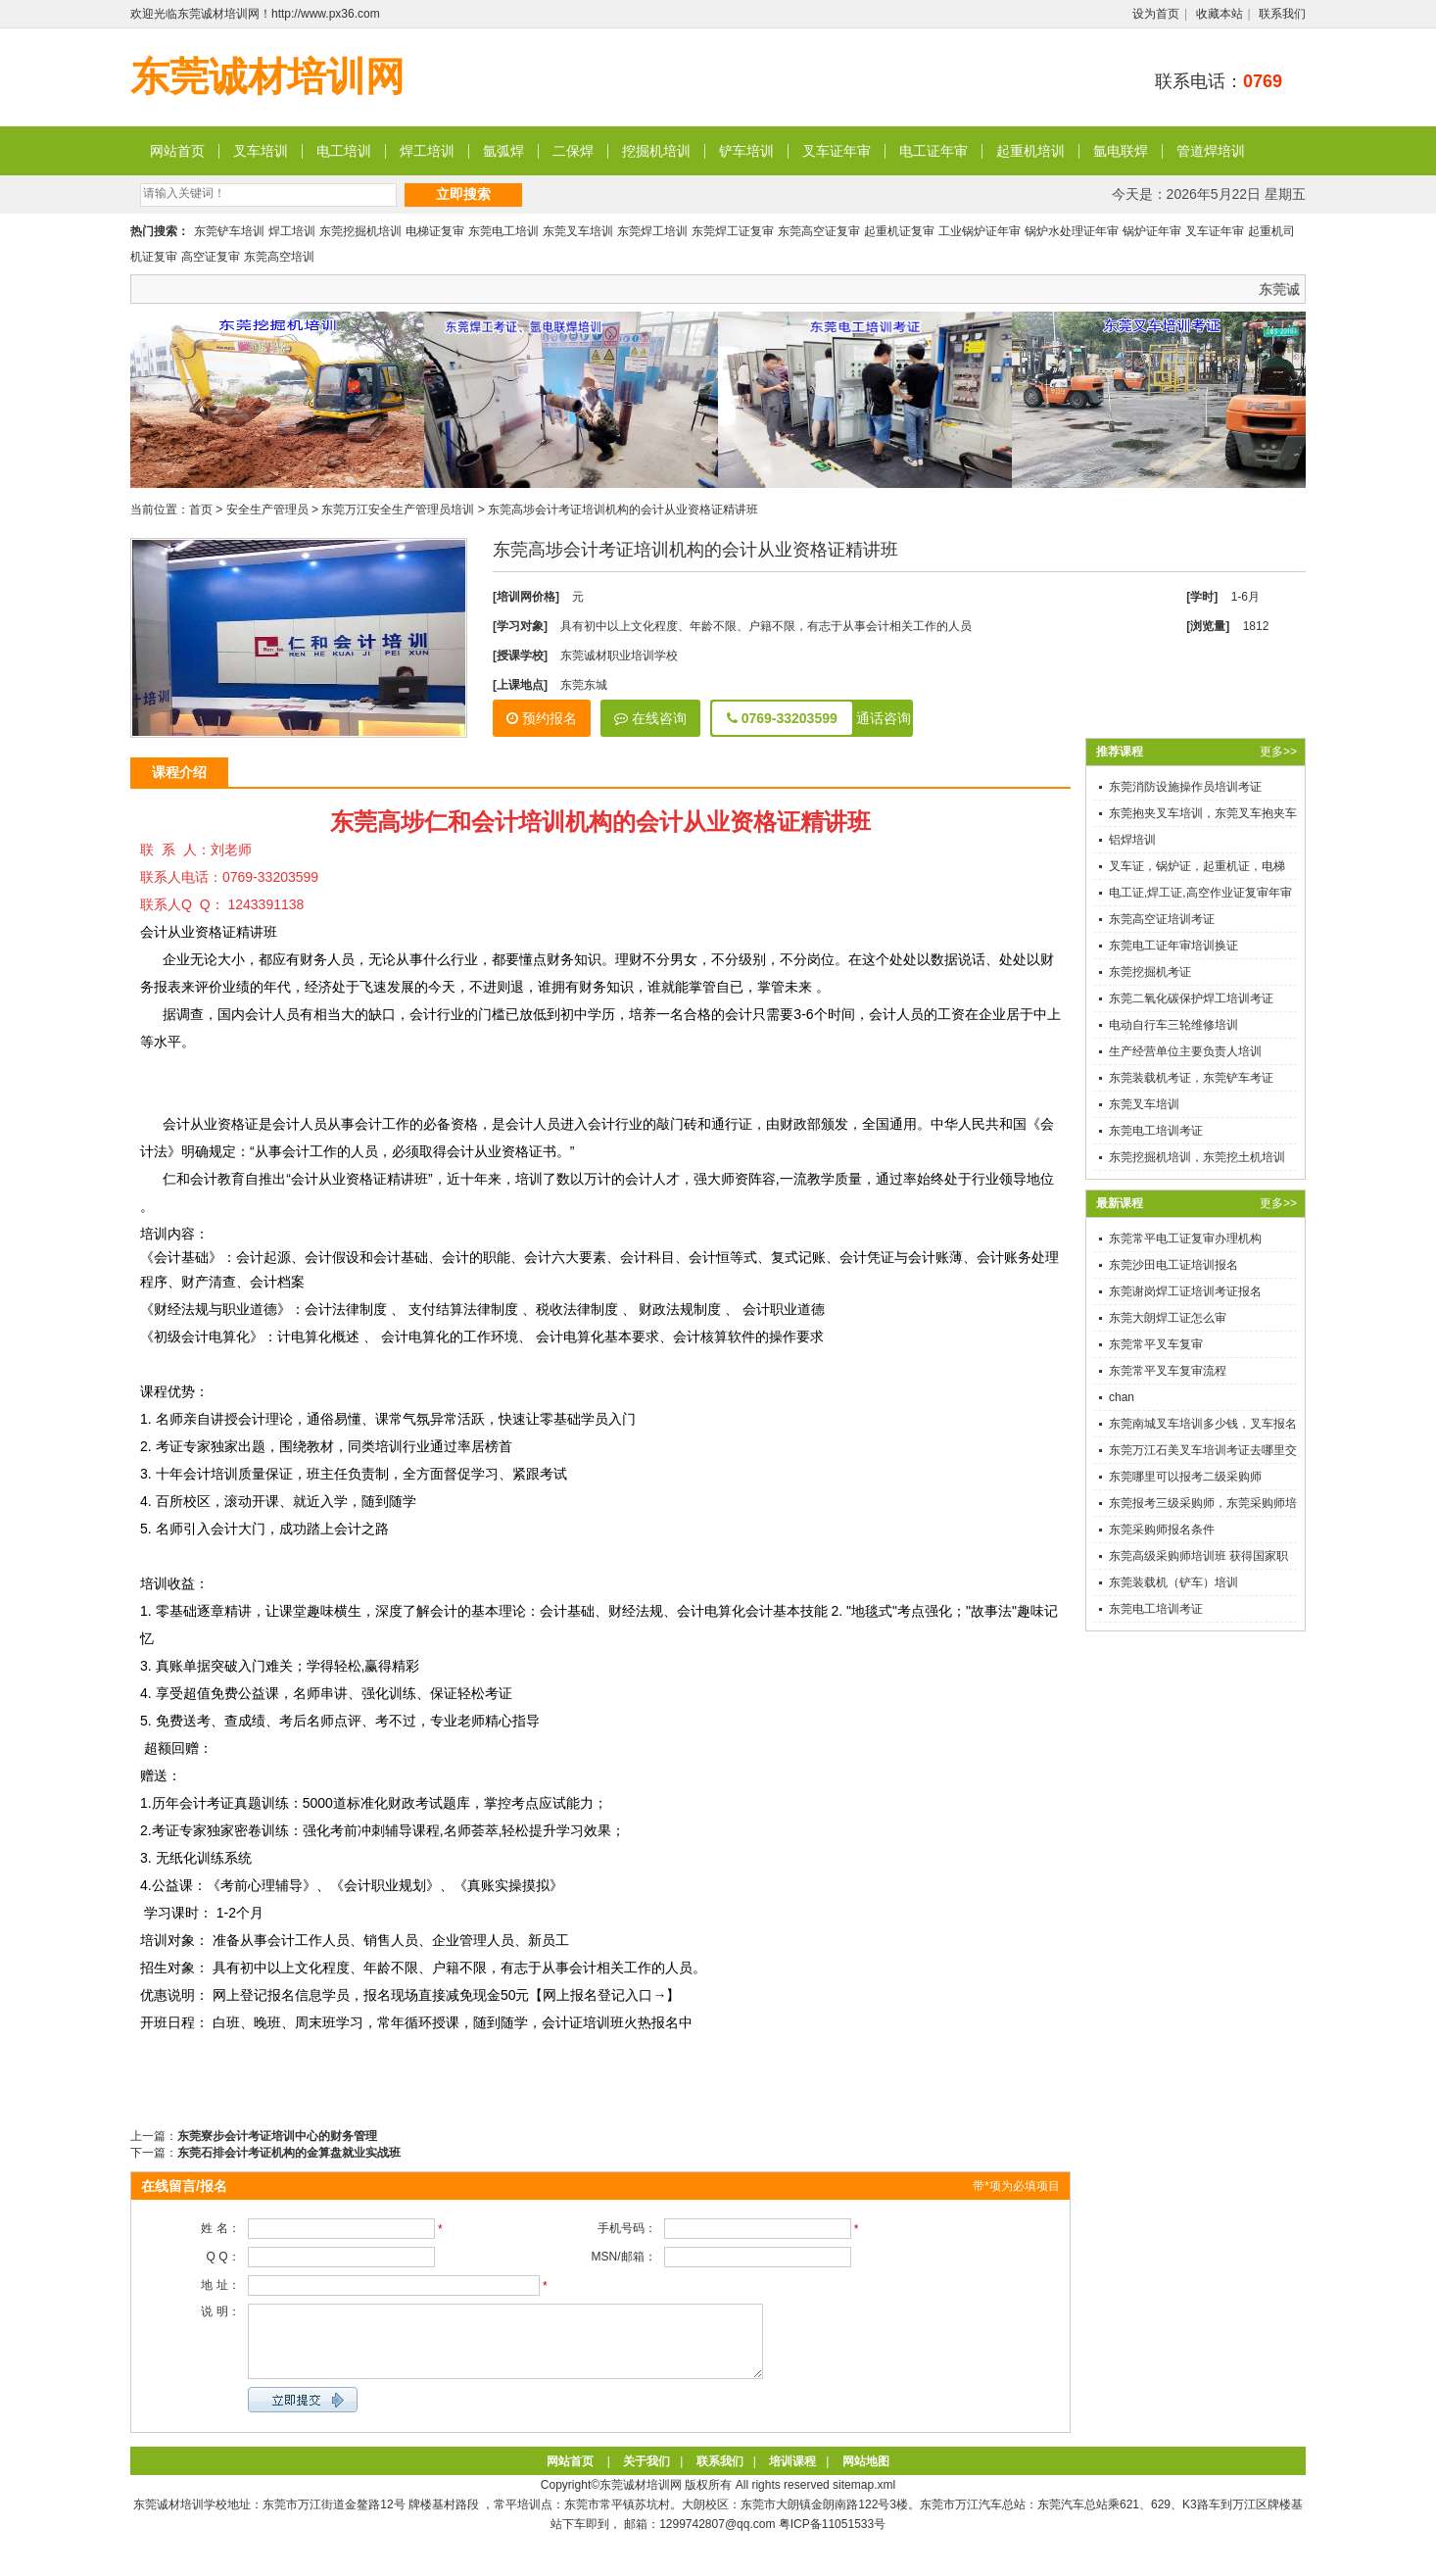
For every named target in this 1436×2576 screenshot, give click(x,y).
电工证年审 (933, 151)
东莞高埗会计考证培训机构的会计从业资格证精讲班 (623, 509)
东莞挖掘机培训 (360, 231)
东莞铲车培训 (229, 231)
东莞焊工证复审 (733, 231)
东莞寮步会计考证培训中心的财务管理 (277, 2136)
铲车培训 (746, 151)
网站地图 (865, 2476)
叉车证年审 (836, 151)
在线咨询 (650, 718)
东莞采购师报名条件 (1162, 1529)
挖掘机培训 (656, 151)
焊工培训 (427, 151)
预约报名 (541, 718)
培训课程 (792, 2476)
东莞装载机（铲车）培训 (1173, 1582)
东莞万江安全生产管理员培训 (397, 509)
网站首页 (177, 151)
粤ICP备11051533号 (832, 2539)
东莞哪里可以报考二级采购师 (1185, 1476)
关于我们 (646, 2476)
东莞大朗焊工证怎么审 (1167, 1318)
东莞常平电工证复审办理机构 (1185, 1238)
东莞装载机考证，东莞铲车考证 (1191, 1078)
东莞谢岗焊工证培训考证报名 (1185, 1291)
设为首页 (1155, 14)
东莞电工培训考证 (1156, 1131)
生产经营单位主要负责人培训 (1185, 1051)
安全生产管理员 (267, 509)
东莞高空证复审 (819, 231)
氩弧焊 (503, 151)
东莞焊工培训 (652, 231)
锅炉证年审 (1152, 231)
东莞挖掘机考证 (1150, 972)
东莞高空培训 (279, 257)
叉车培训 (260, 151)
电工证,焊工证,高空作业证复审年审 (1200, 892)
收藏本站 (1219, 14)
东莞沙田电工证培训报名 (1173, 1265)
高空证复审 (210, 257)
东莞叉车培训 (578, 231)
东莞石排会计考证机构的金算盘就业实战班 (289, 2153)
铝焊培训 (1132, 840)
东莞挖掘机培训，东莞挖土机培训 (1197, 1157)
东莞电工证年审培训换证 (1173, 945)
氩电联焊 (1120, 151)
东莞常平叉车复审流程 (1167, 1371)
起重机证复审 (899, 231)
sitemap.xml (864, 2499)
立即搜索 (463, 194)
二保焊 (573, 151)
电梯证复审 (435, 231)
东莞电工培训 (503, 231)
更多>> (1278, 751)
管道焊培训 (1210, 151)
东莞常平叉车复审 (1156, 1344)
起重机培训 (1030, 151)
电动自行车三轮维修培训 (1173, 1025)
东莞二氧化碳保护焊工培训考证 (1191, 998)
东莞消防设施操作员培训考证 (1185, 787)
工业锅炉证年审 (979, 231)
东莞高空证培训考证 (1162, 919)
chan (1121, 1397)
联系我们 (1282, 14)
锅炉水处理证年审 (1072, 231)
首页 (201, 509)
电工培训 (343, 151)
